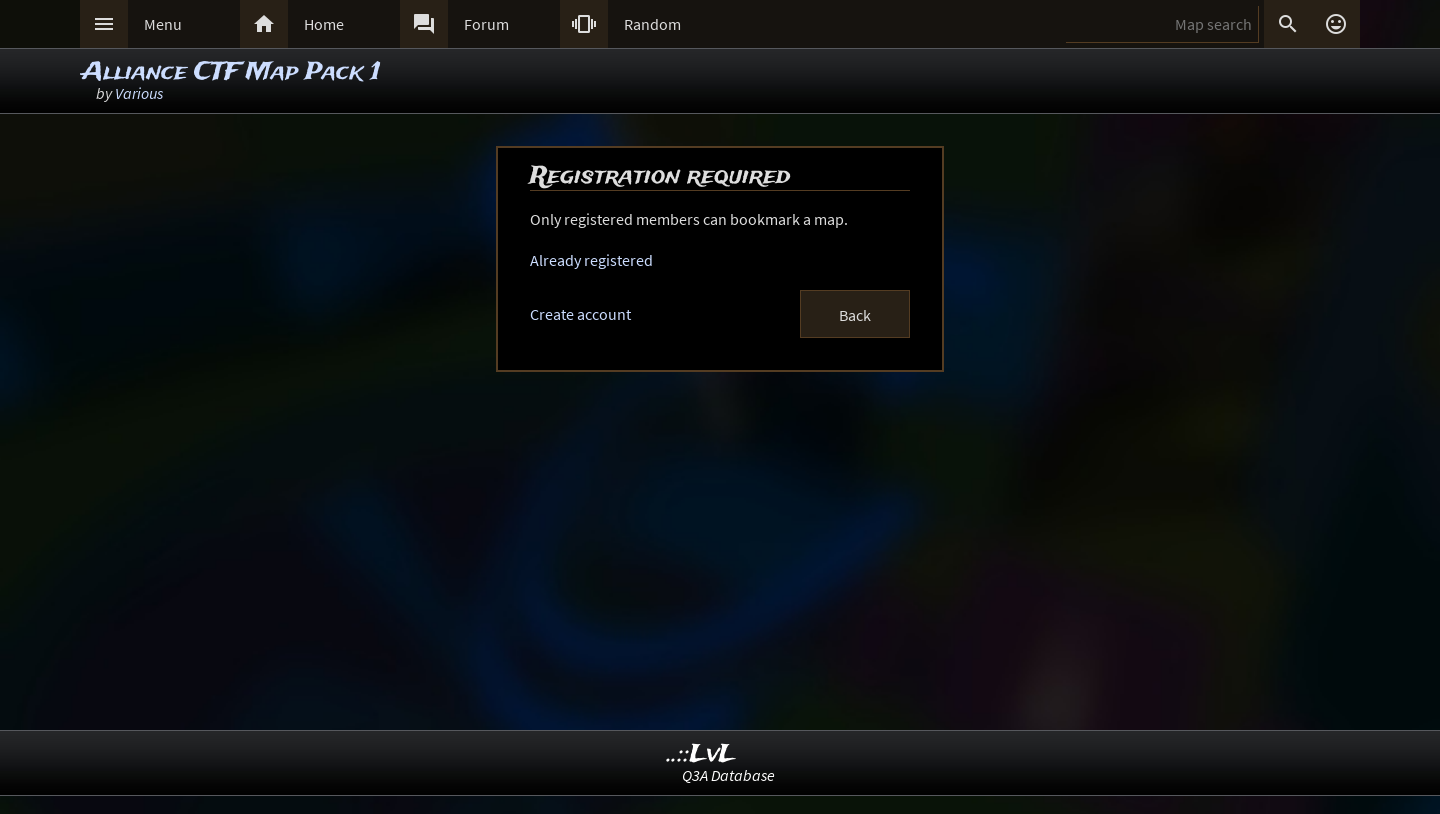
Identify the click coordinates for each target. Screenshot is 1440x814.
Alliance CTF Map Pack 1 (231, 72)
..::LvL (701, 754)
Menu (163, 24)
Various (139, 93)
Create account (580, 314)
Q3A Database (728, 775)
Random (652, 24)
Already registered (591, 260)
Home (324, 24)
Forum (486, 24)
